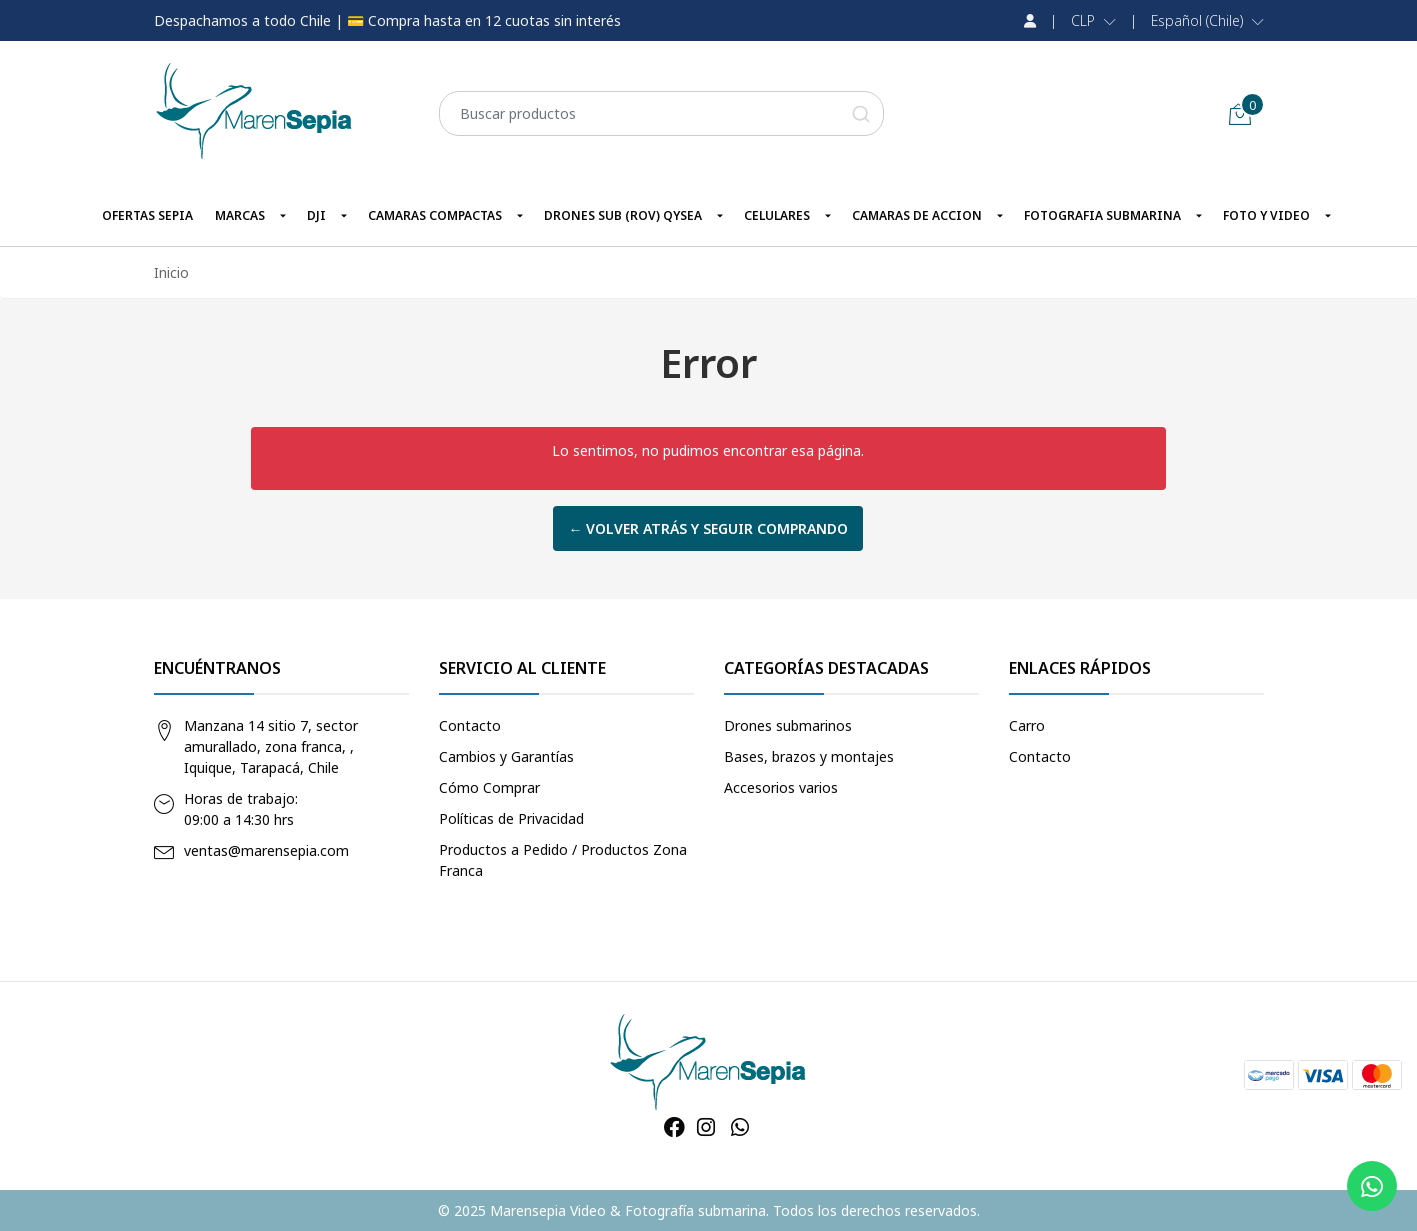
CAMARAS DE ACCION (917, 215)
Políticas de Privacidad (511, 818)
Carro (1027, 725)
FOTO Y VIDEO (1266, 215)
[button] (1093, 21)
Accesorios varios (781, 787)
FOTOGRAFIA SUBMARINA (1102, 215)
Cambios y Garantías (506, 756)
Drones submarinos (788, 725)
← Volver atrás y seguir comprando (708, 528)
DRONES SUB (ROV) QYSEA (623, 215)
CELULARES (777, 215)
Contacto (470, 725)
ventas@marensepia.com (266, 850)
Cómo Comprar (489, 787)
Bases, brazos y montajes (809, 756)
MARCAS (240, 215)
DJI (316, 215)
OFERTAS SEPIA (147, 215)
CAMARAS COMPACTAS (435, 215)
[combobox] (661, 113)
